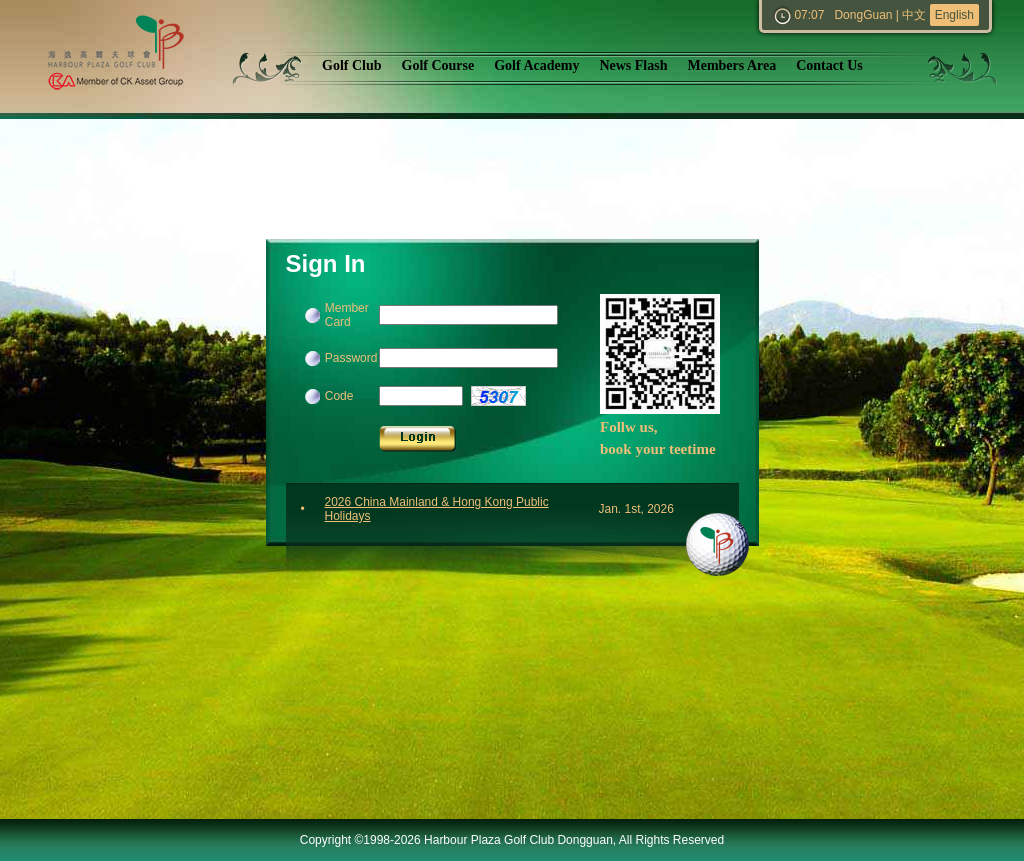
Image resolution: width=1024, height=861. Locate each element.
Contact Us (829, 65)
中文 (914, 15)
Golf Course (438, 65)
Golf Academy (536, 65)
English (954, 15)
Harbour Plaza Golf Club (133, 56)
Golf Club (352, 65)
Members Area (731, 65)
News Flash (633, 65)
